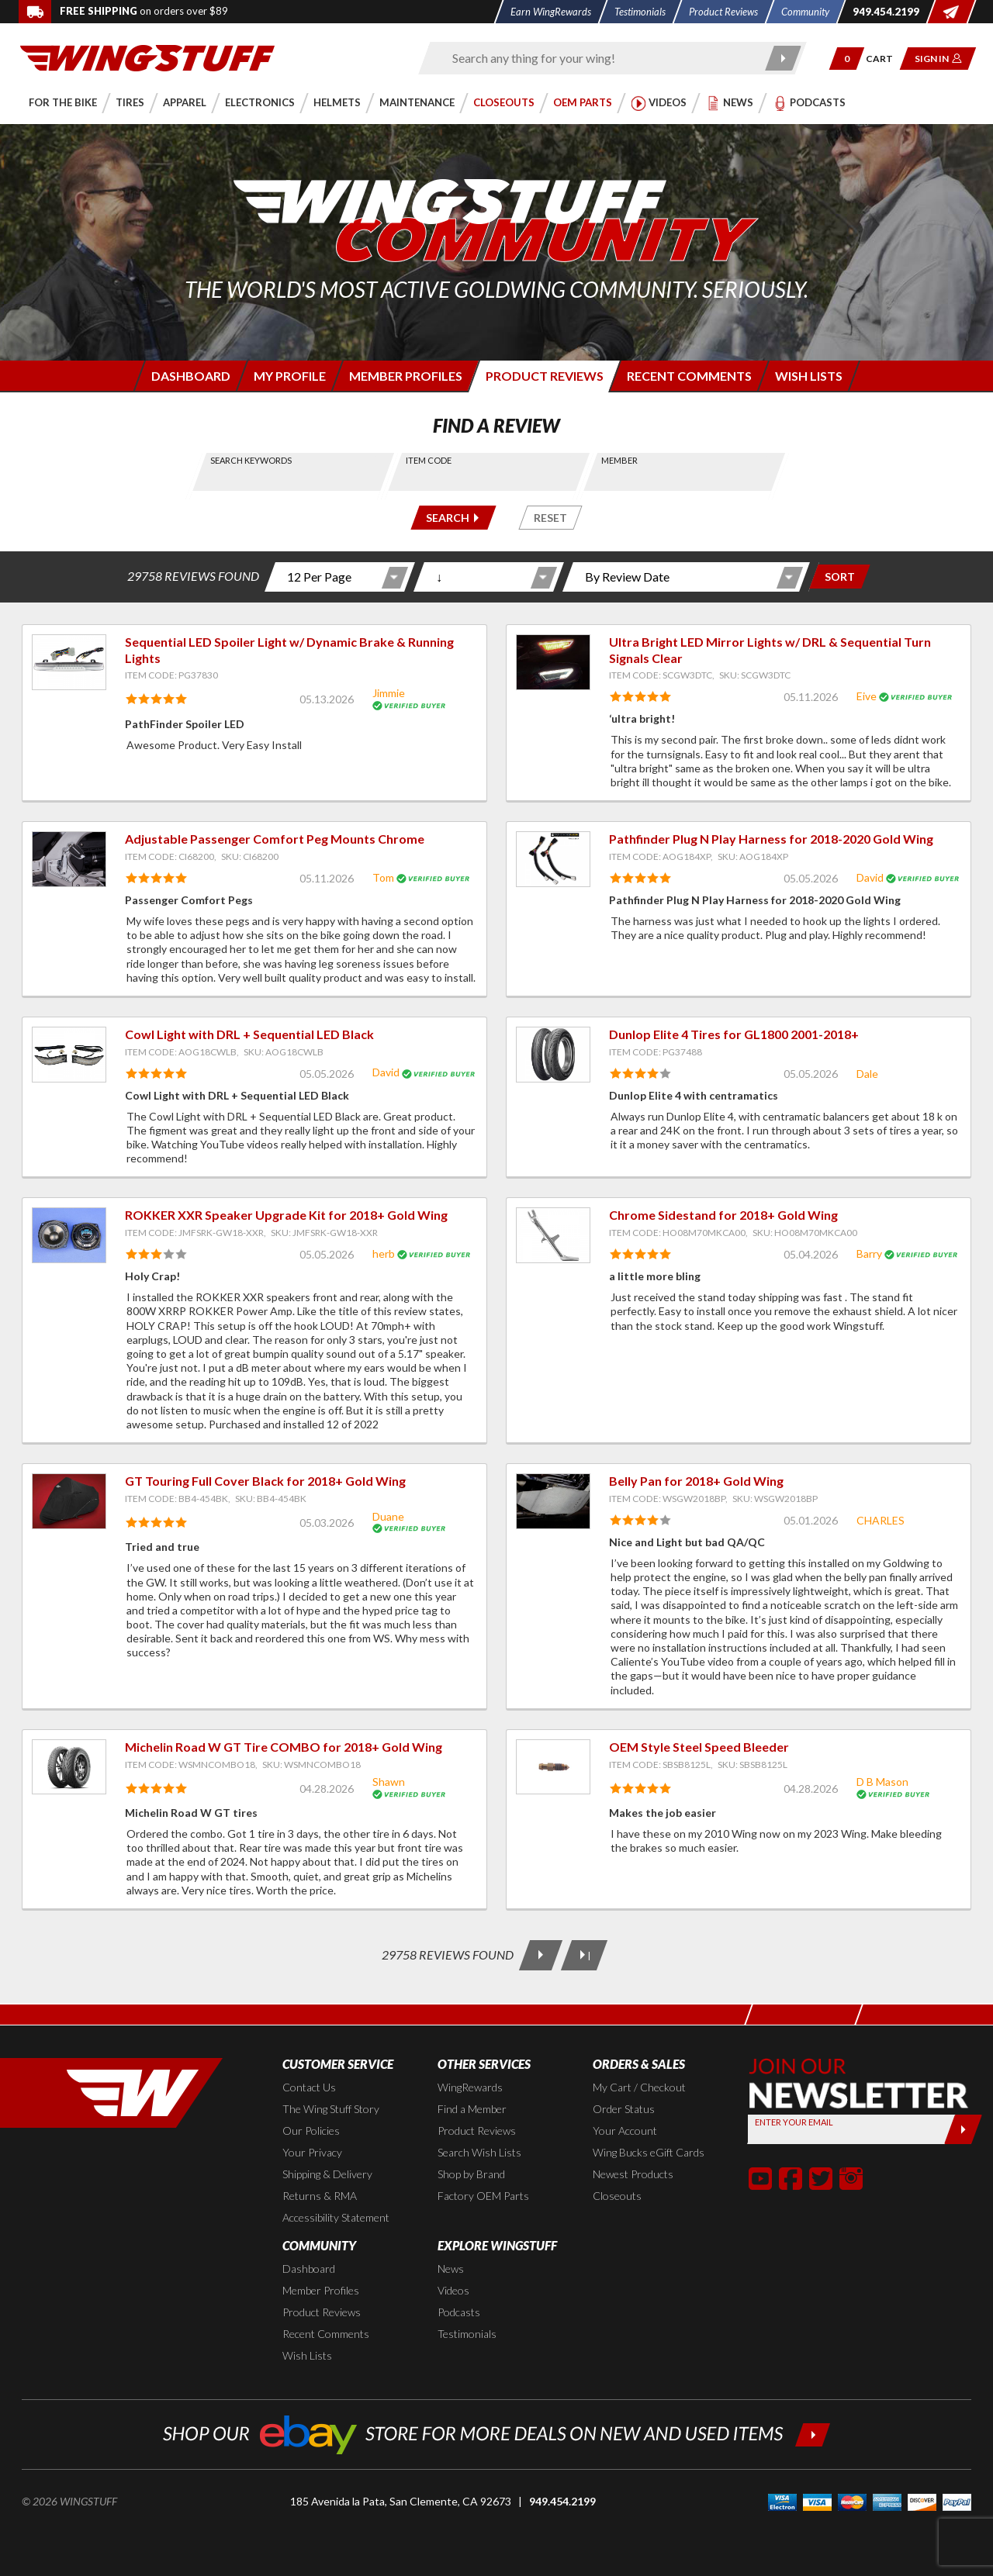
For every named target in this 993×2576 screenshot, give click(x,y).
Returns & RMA (319, 2195)
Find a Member (472, 2108)
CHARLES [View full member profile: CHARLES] (880, 1520)
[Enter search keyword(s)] (599, 58)
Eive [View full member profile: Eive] (866, 696)
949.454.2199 (562, 2501)
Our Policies (311, 2130)
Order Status (624, 2108)
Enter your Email (794, 2122)
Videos (453, 2290)
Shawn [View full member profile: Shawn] (388, 1781)
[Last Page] (584, 1955)
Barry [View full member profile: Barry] (869, 1253)
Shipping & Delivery (327, 2174)
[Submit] (963, 2129)
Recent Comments (325, 2333)
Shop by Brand (471, 2174)
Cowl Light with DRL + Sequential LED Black (249, 1034)
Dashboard (308, 2268)
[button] (846, 58)
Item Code (429, 460)
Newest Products (633, 2174)
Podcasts (459, 2312)
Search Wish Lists (479, 2152)
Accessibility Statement (335, 2217)
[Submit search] (784, 58)
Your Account (625, 2130)
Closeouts (617, 2195)
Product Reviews (477, 2130)
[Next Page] (540, 1955)
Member (619, 460)
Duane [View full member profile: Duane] (388, 1516)
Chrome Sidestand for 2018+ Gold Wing (723, 1214)
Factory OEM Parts (483, 2195)
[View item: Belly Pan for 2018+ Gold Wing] (553, 1501)
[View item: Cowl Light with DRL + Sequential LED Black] (69, 1055)
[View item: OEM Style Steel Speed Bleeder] (553, 1767)
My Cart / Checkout (639, 2087)
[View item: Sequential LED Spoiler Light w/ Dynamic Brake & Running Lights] (69, 662)
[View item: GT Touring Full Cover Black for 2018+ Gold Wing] (69, 1501)
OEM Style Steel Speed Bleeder (699, 1746)
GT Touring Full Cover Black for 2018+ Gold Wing (265, 1480)
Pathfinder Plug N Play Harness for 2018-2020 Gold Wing (771, 838)
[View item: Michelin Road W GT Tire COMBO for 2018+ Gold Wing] (69, 1767)
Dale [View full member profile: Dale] (867, 1073)
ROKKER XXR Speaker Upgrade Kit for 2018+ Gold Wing (286, 1214)
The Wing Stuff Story (330, 2108)
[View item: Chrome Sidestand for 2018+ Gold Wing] (553, 1235)
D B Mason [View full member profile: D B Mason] (882, 1781)
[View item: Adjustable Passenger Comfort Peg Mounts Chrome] (69, 859)
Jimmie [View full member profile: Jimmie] (388, 692)
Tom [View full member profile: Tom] (383, 877)
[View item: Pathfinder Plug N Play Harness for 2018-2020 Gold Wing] (553, 859)
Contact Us (309, 2087)
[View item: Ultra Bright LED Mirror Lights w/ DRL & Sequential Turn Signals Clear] (553, 662)
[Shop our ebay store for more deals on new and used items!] (497, 2433)
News (451, 2268)
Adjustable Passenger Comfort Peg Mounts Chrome (274, 838)
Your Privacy (312, 2152)
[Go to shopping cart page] (885, 58)
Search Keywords (251, 460)
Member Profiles (320, 2290)
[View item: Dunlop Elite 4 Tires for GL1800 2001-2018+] (553, 1055)
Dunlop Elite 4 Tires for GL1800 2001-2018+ (734, 1034)
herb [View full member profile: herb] (383, 1253)
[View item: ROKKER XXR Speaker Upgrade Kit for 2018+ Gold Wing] (69, 1235)
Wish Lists (307, 2355)
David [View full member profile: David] (870, 877)
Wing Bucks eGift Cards (648, 2152)
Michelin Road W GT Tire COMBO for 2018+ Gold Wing (283, 1746)
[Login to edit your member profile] (288, 376)
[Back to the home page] (147, 57)
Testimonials (467, 2333)
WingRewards (470, 2087)
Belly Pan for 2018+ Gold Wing (696, 1480)
